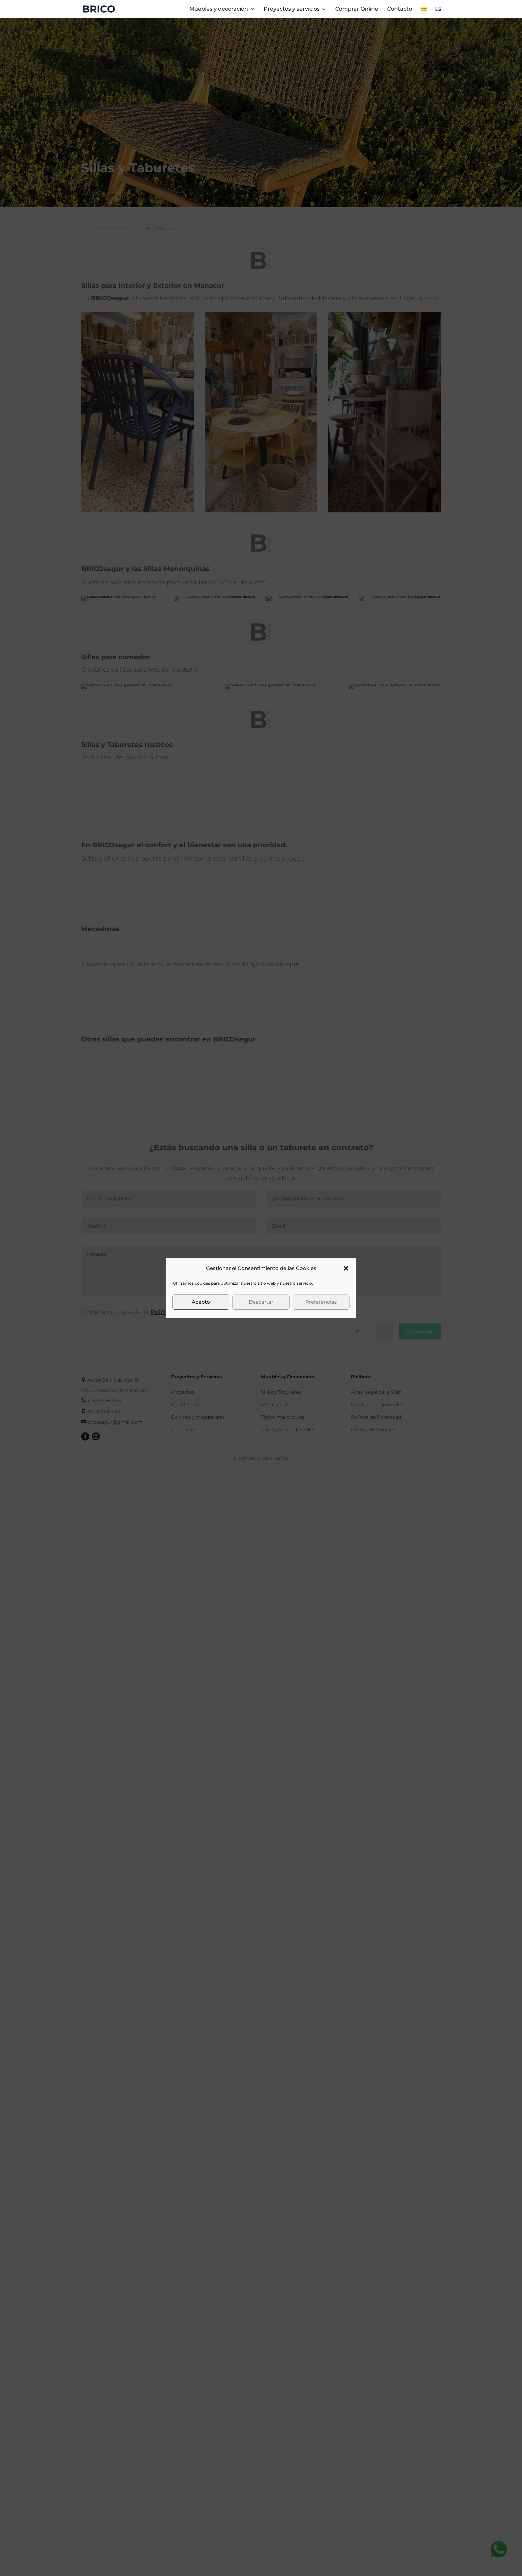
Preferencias (321, 1302)
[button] (346, 1268)
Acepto (201, 1302)
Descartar (261, 1302)
